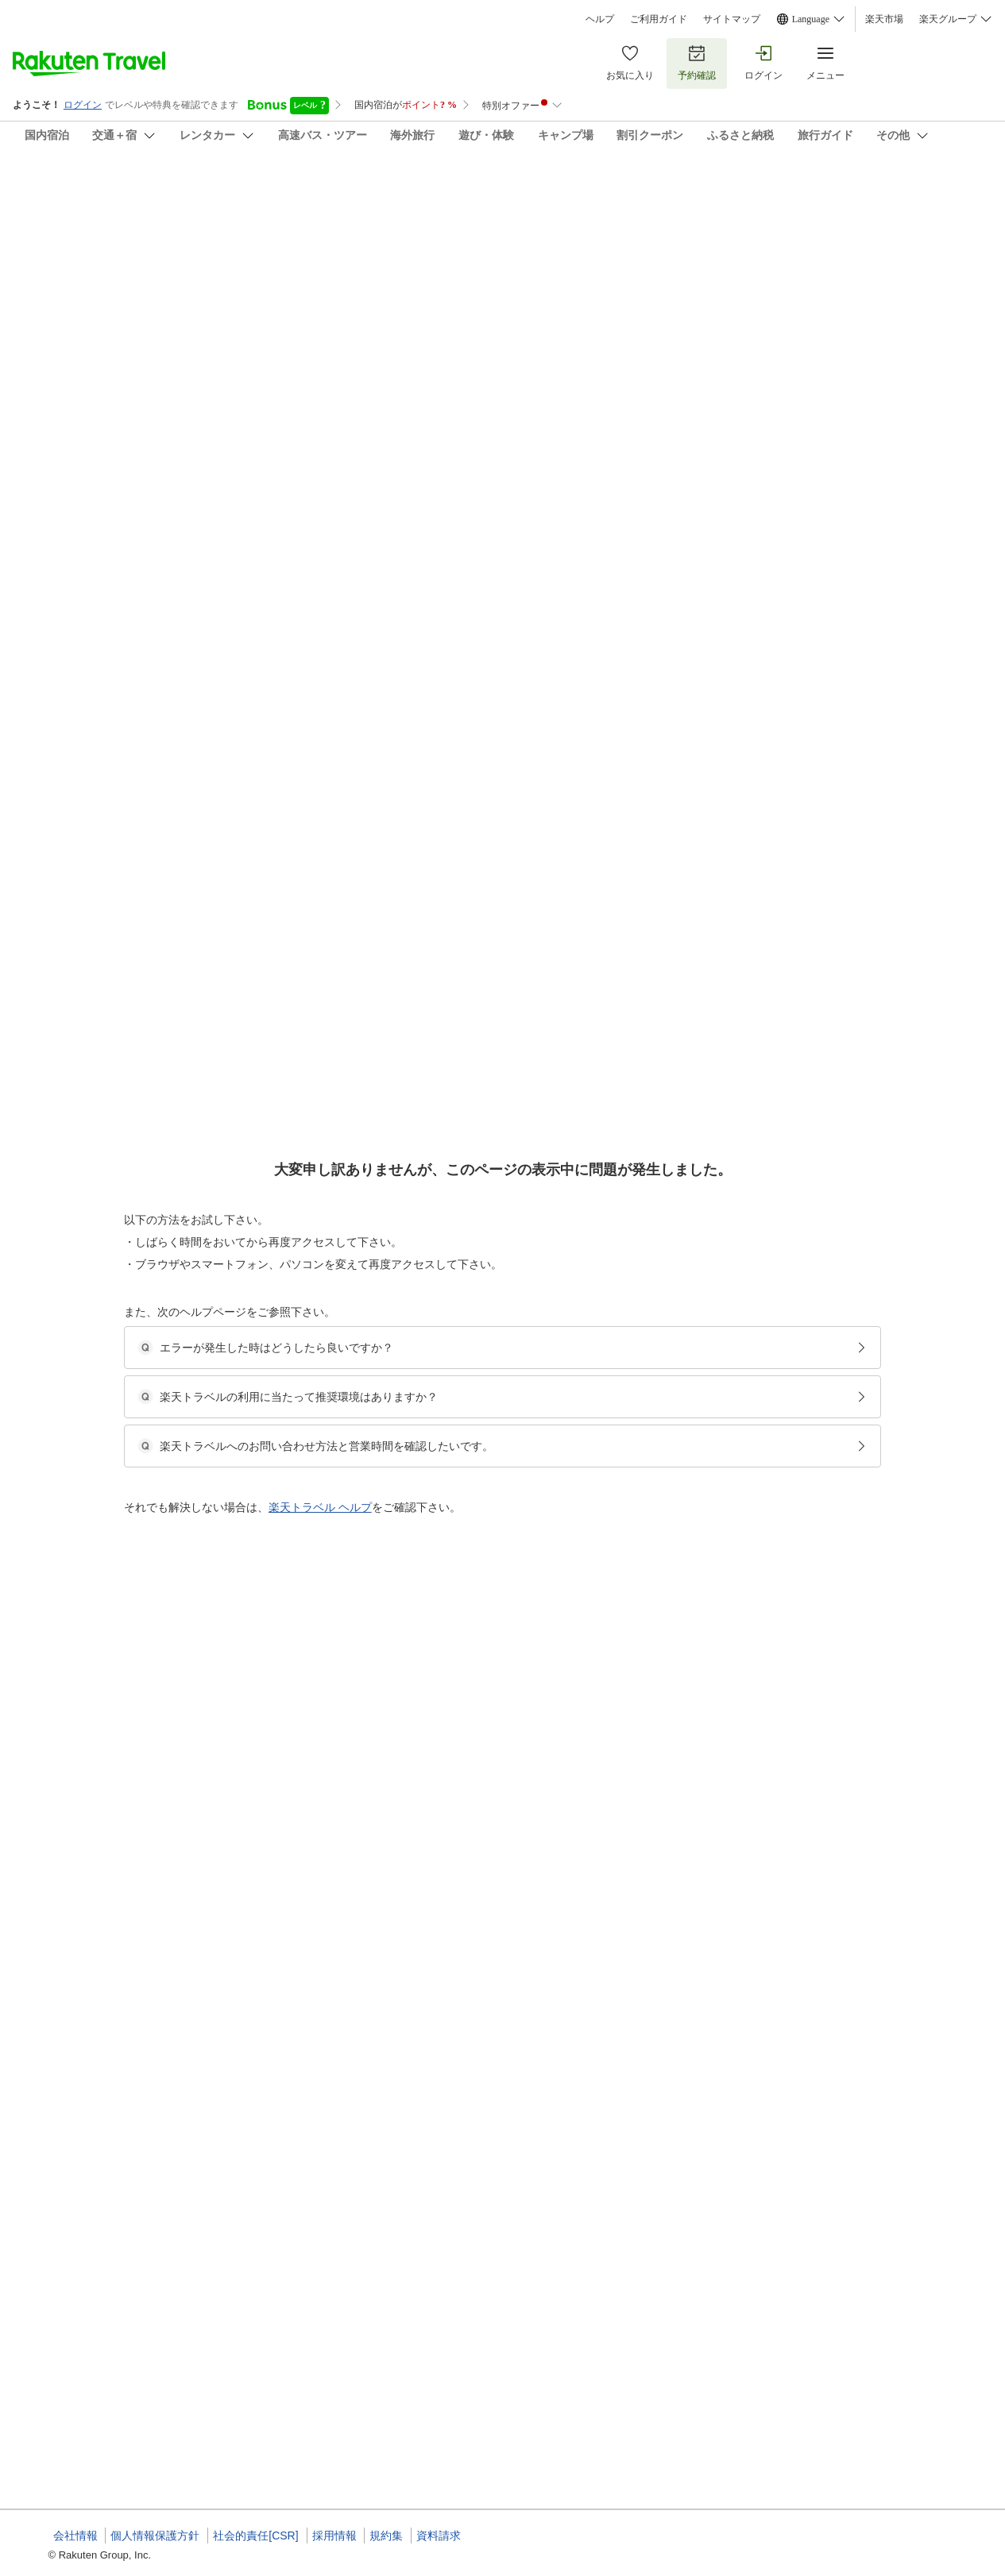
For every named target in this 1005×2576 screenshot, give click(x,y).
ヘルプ (600, 19)
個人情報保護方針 (154, 2535)
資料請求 (438, 2535)
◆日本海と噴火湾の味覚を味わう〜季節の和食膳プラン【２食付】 (554, 1080)
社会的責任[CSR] (255, 2535)
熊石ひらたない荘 (104, 190)
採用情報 (334, 2535)
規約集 (386, 2535)
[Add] (972, 204)
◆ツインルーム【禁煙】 (463, 1099)
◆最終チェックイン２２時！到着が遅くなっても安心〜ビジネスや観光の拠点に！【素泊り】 (611, 1546)
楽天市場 (884, 19)
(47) (495, 283)
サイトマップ (731, 19)
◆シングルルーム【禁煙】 (468, 1323)
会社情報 (75, 2535)
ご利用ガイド (658, 19)
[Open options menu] (130, 515)
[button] (114, 650)
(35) (284, 283)
